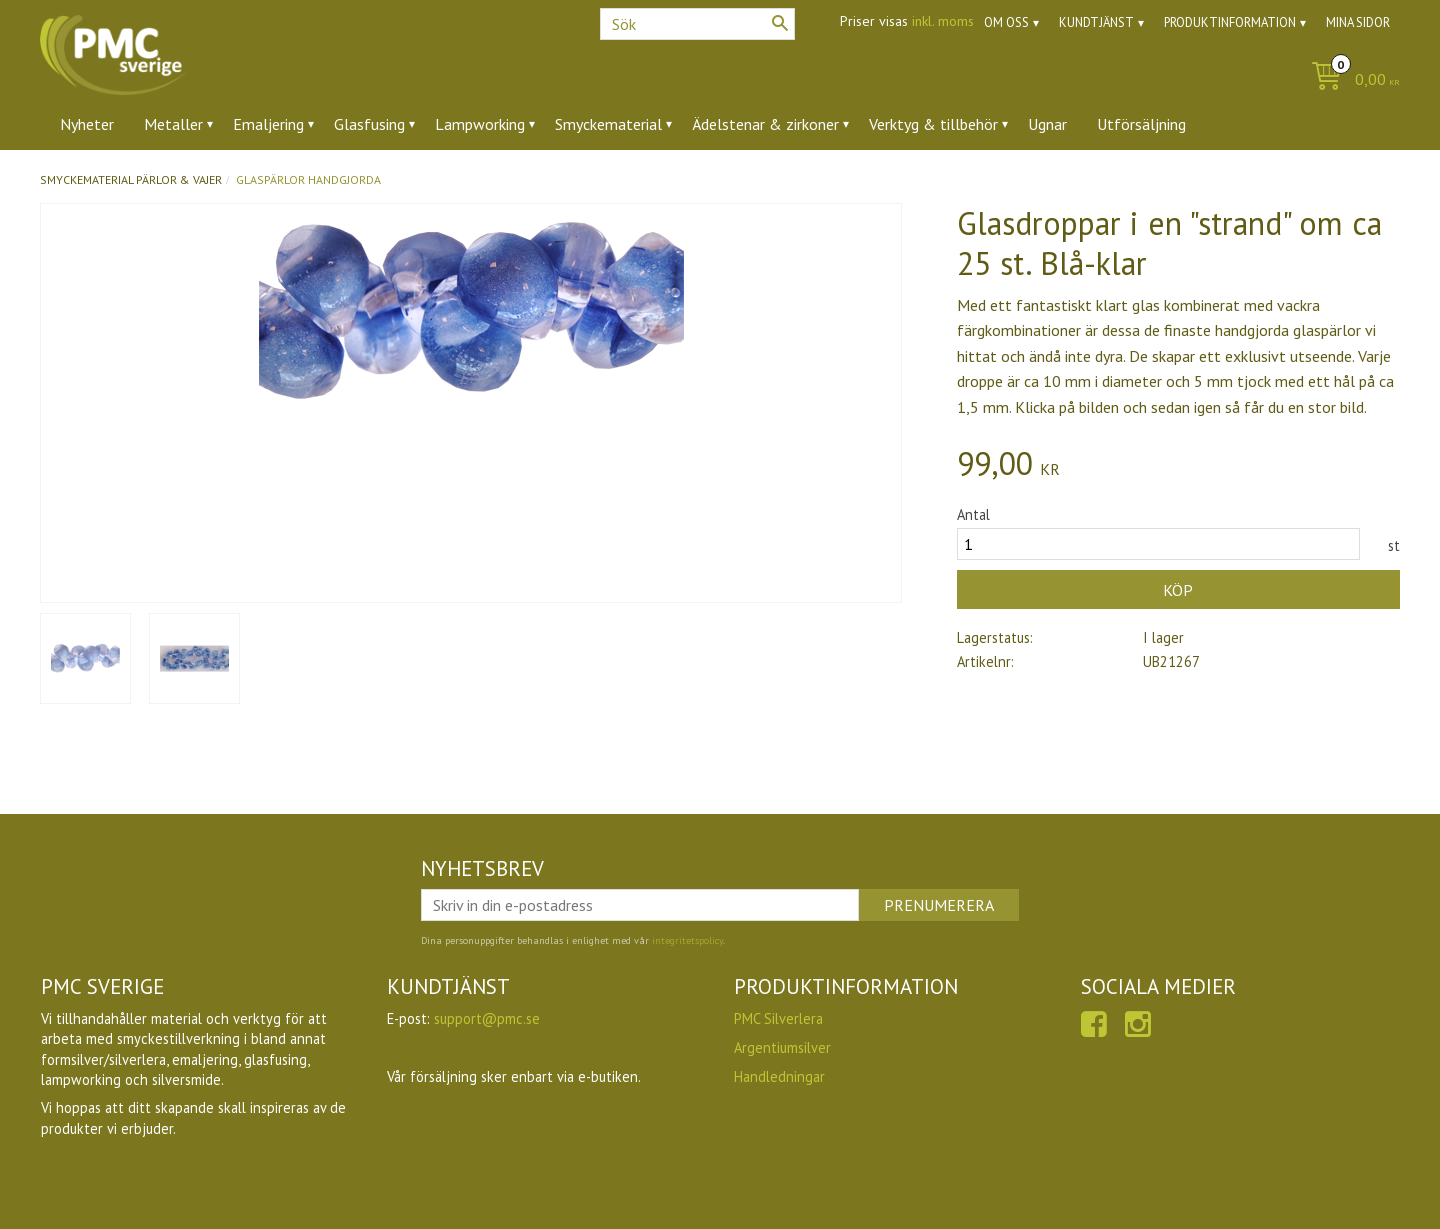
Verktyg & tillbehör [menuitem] (933, 124)
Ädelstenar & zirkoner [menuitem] (765, 124)
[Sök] (780, 23)
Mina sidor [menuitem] (1358, 22)
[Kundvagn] (1350, 80)
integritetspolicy (687, 940)
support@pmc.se (487, 1018)
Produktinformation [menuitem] (1230, 22)
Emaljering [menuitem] (268, 124)
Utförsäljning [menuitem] (1141, 124)
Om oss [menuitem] (1006, 22)
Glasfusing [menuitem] (369, 124)
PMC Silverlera (778, 1018)
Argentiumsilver (782, 1047)
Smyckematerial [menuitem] (608, 124)
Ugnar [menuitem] (1047, 124)
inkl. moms (943, 21)
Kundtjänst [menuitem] (1096, 22)
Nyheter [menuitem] (87, 124)
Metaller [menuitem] (173, 124)
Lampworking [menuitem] (480, 124)
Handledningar (779, 1076)
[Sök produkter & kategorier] (697, 24)
